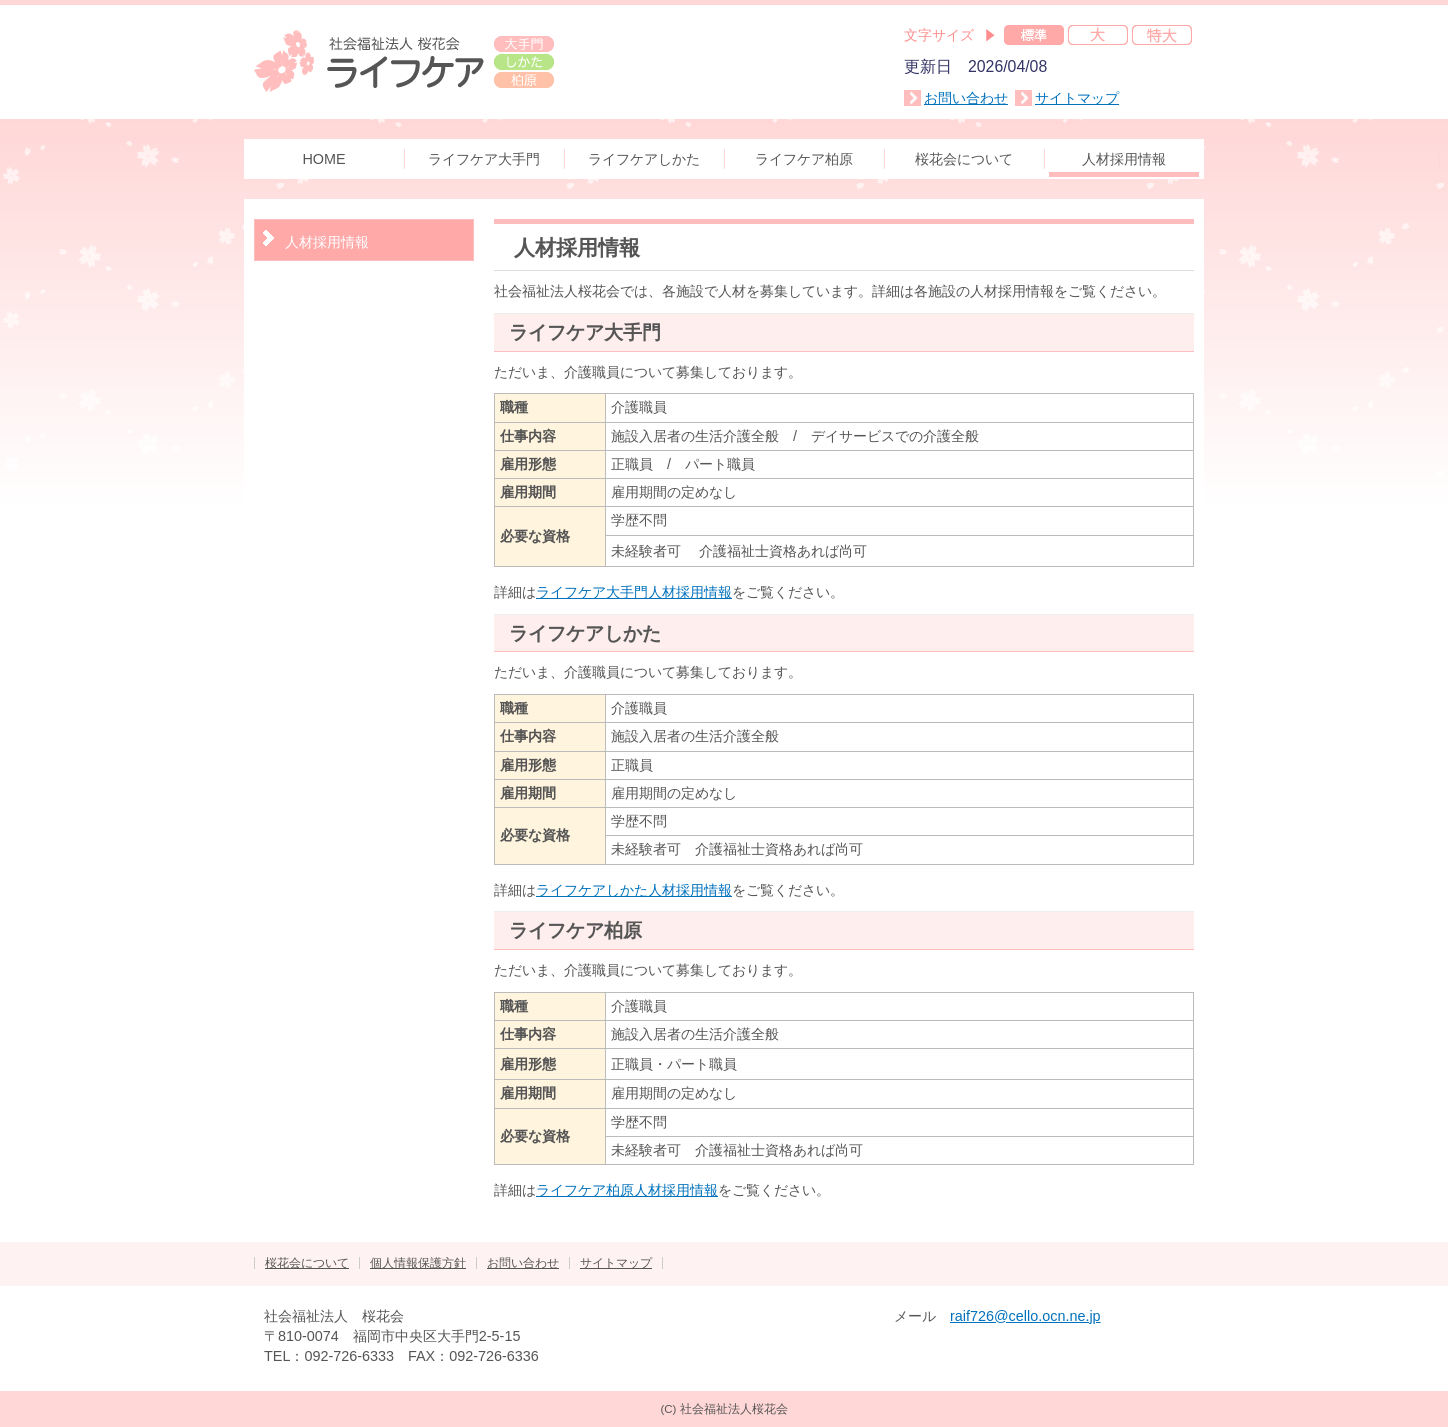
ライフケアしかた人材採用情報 (634, 890)
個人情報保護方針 (418, 1263)
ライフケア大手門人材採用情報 (634, 592)
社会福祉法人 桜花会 (404, 60)
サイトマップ (1077, 98)
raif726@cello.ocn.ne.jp (1025, 1316)
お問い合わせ (966, 98)
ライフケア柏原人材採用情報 (627, 1190)
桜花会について (307, 1263)
